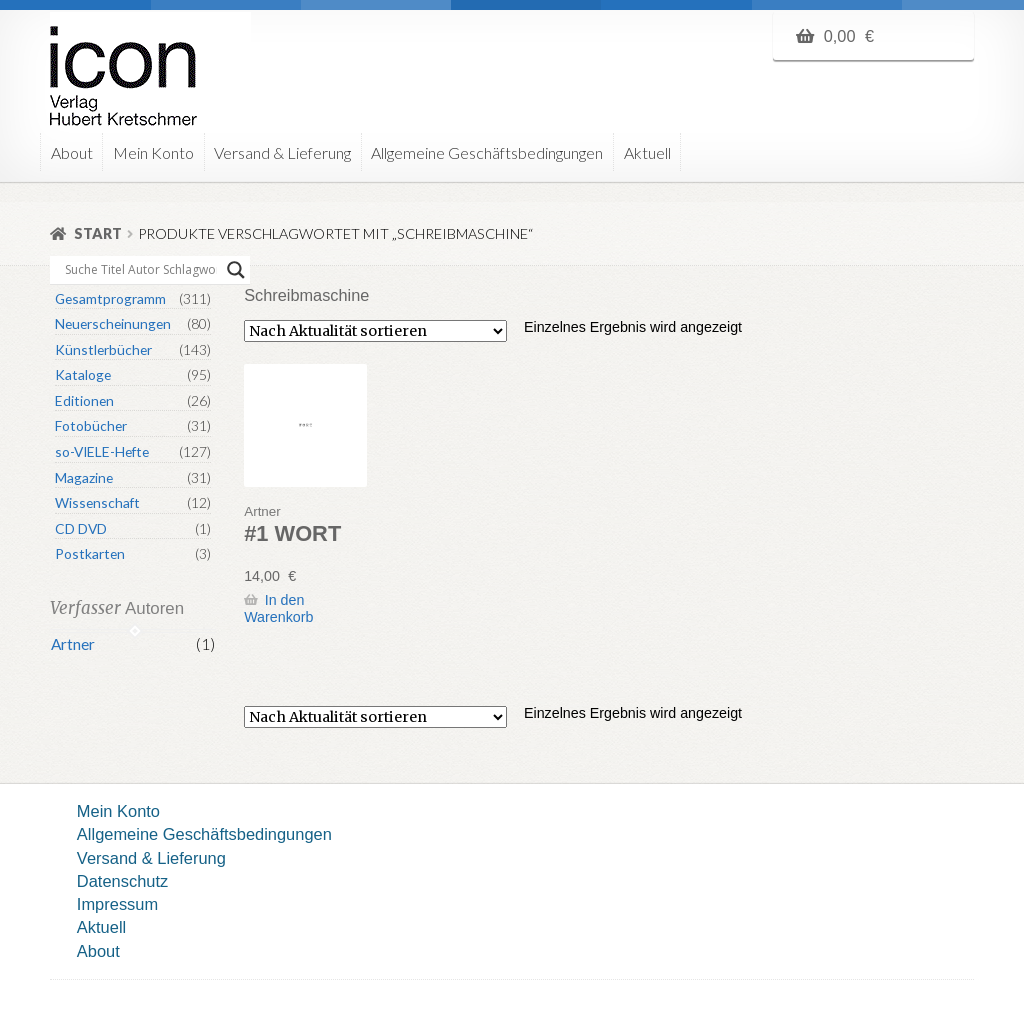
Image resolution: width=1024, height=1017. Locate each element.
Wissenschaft (97, 502)
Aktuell (647, 152)
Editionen (84, 400)
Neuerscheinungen (113, 323)
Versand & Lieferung (282, 152)
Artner (73, 644)
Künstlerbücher (103, 349)
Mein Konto (153, 152)
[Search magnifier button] (236, 270)
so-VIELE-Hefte (102, 451)
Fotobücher (91, 425)
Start (98, 233)
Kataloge (83, 374)
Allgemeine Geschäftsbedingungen (487, 152)
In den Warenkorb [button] (278, 608)
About (72, 152)
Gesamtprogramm (110, 298)
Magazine (84, 477)
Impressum (117, 904)
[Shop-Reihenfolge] (375, 331)
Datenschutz (122, 881)
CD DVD (81, 528)
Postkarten (90, 553)
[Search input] (141, 270)
